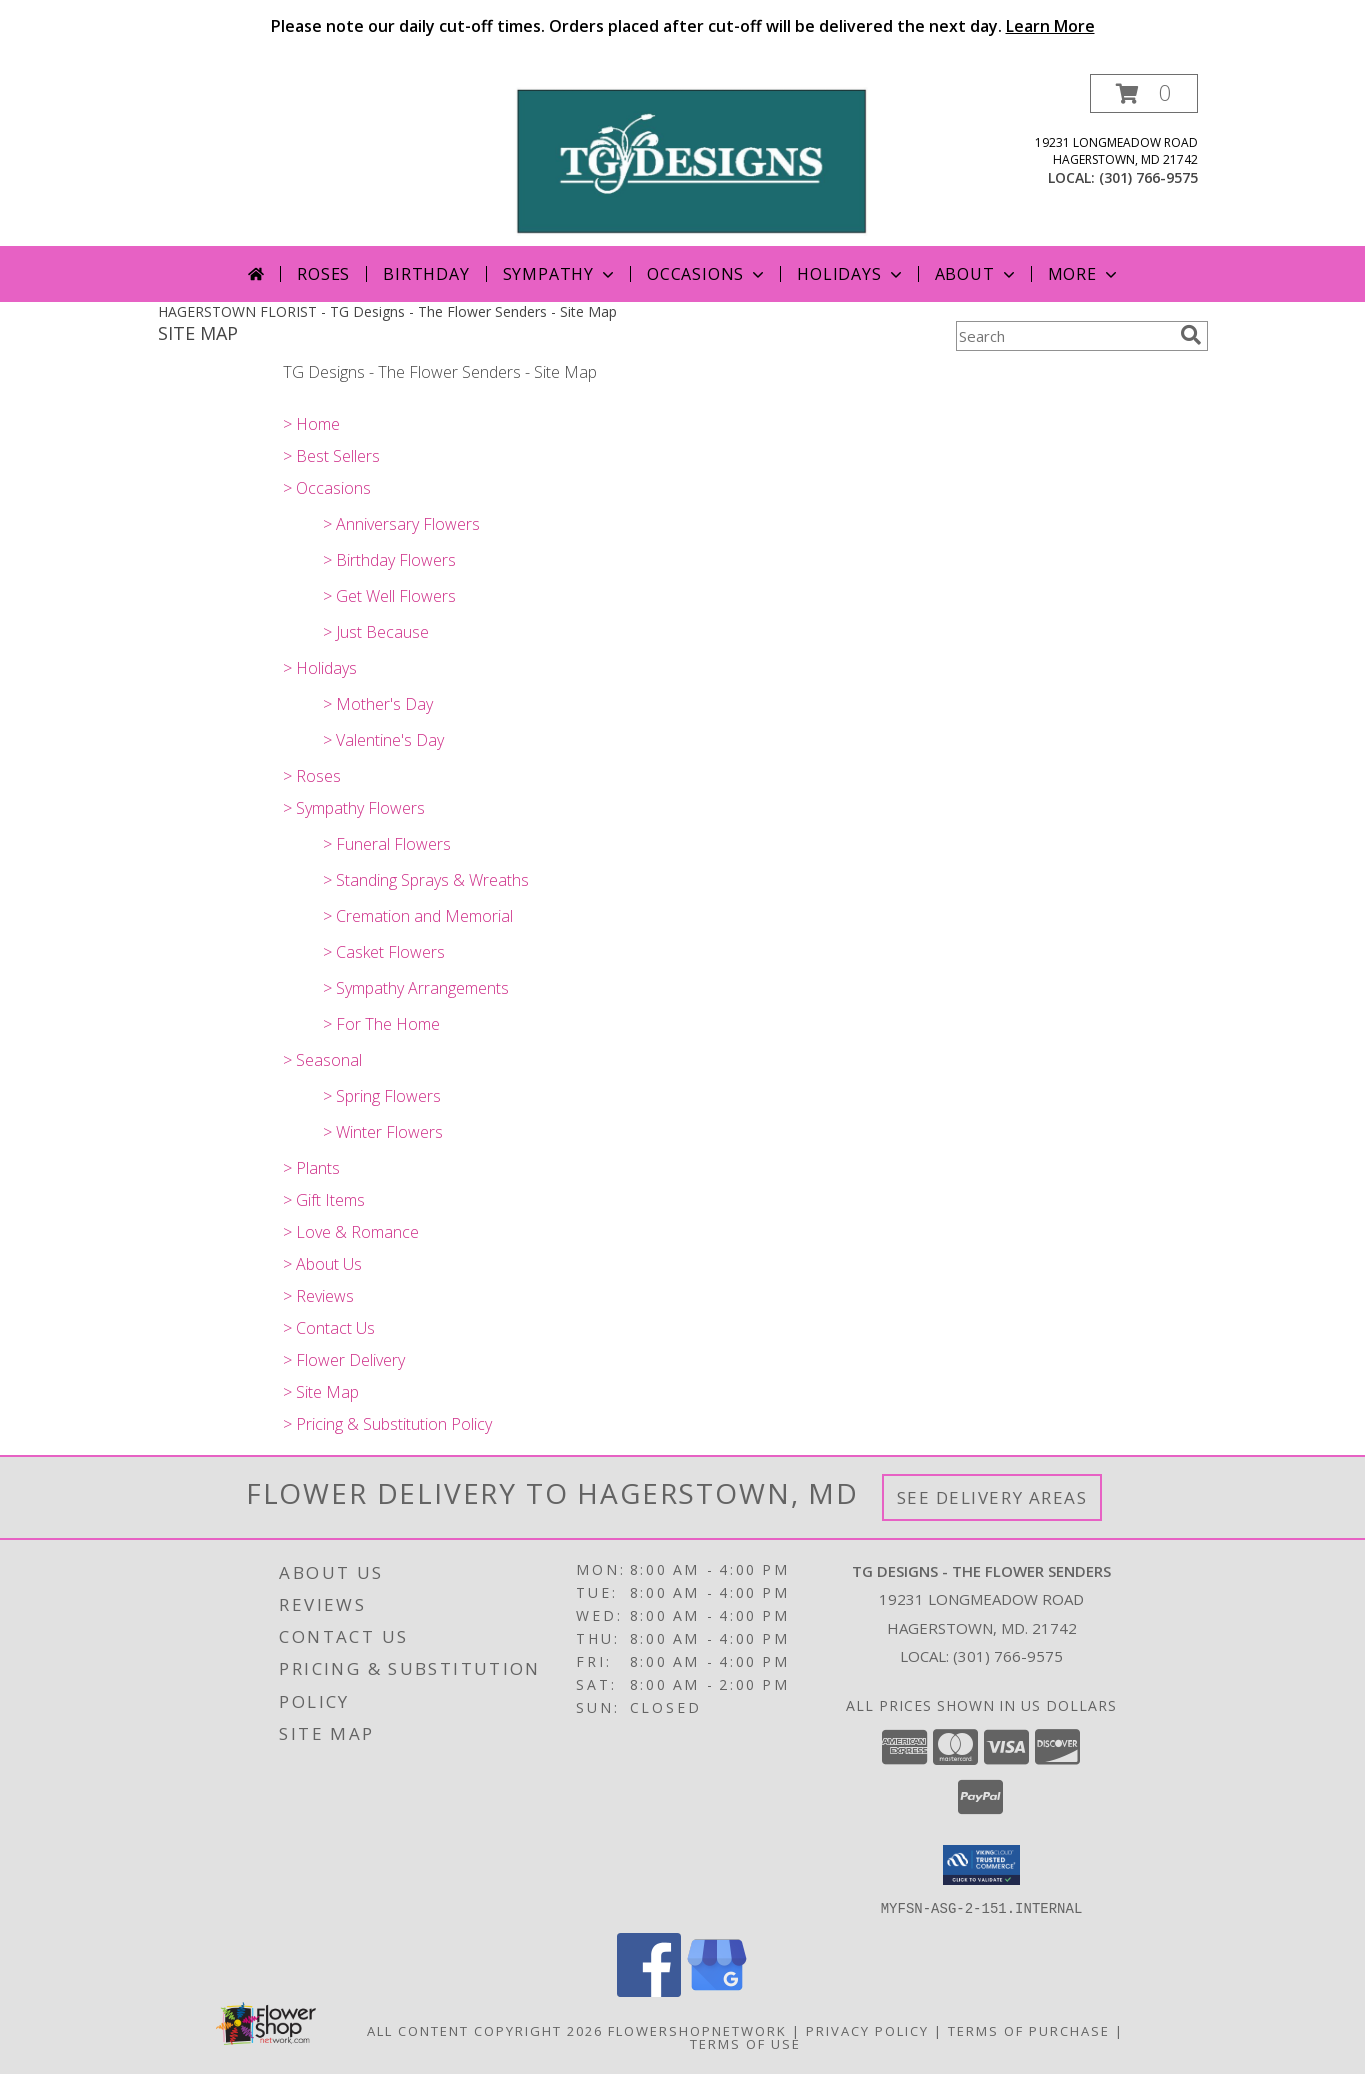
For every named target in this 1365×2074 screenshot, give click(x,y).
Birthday (426, 274)
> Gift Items (324, 1200)
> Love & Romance (351, 1232)
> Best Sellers (331, 456)
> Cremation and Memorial (418, 916)
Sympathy (560, 274)
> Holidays (320, 668)
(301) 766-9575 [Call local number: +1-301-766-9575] (1148, 177)
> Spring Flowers (382, 1096)
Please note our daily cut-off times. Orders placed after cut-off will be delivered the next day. (683, 26)
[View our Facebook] (649, 1990)
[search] (1191, 335)
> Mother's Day (378, 704)
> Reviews (318, 1296)
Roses (323, 274)
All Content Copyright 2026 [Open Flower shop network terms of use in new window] (485, 2030)
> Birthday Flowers (389, 560)
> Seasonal (322, 1060)
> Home (311, 424)
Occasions (707, 274)
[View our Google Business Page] (717, 1990)
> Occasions (327, 488)
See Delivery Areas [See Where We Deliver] (992, 1497)
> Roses (312, 776)
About (977, 274)
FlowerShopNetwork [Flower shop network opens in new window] (697, 2030)
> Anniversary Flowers (401, 524)
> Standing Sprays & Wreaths (426, 880)
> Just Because (376, 632)
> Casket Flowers (384, 952)
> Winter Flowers (383, 1132)
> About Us (322, 1264)
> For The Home (381, 1024)
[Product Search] (1064, 336)
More (1084, 274)
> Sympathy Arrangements (416, 988)
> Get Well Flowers (389, 596)
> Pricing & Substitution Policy (387, 1424)
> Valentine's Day (383, 740)
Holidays (851, 274)
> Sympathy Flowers (354, 808)
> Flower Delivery (344, 1360)
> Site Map (321, 1392)
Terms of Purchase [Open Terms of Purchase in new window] (1029, 2030)
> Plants (311, 1168)
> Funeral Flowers (387, 844)
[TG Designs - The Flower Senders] (690, 159)
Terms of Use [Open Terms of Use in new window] (745, 2043)
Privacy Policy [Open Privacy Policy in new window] (867, 2030)
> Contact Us (329, 1328)
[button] (1144, 93)
